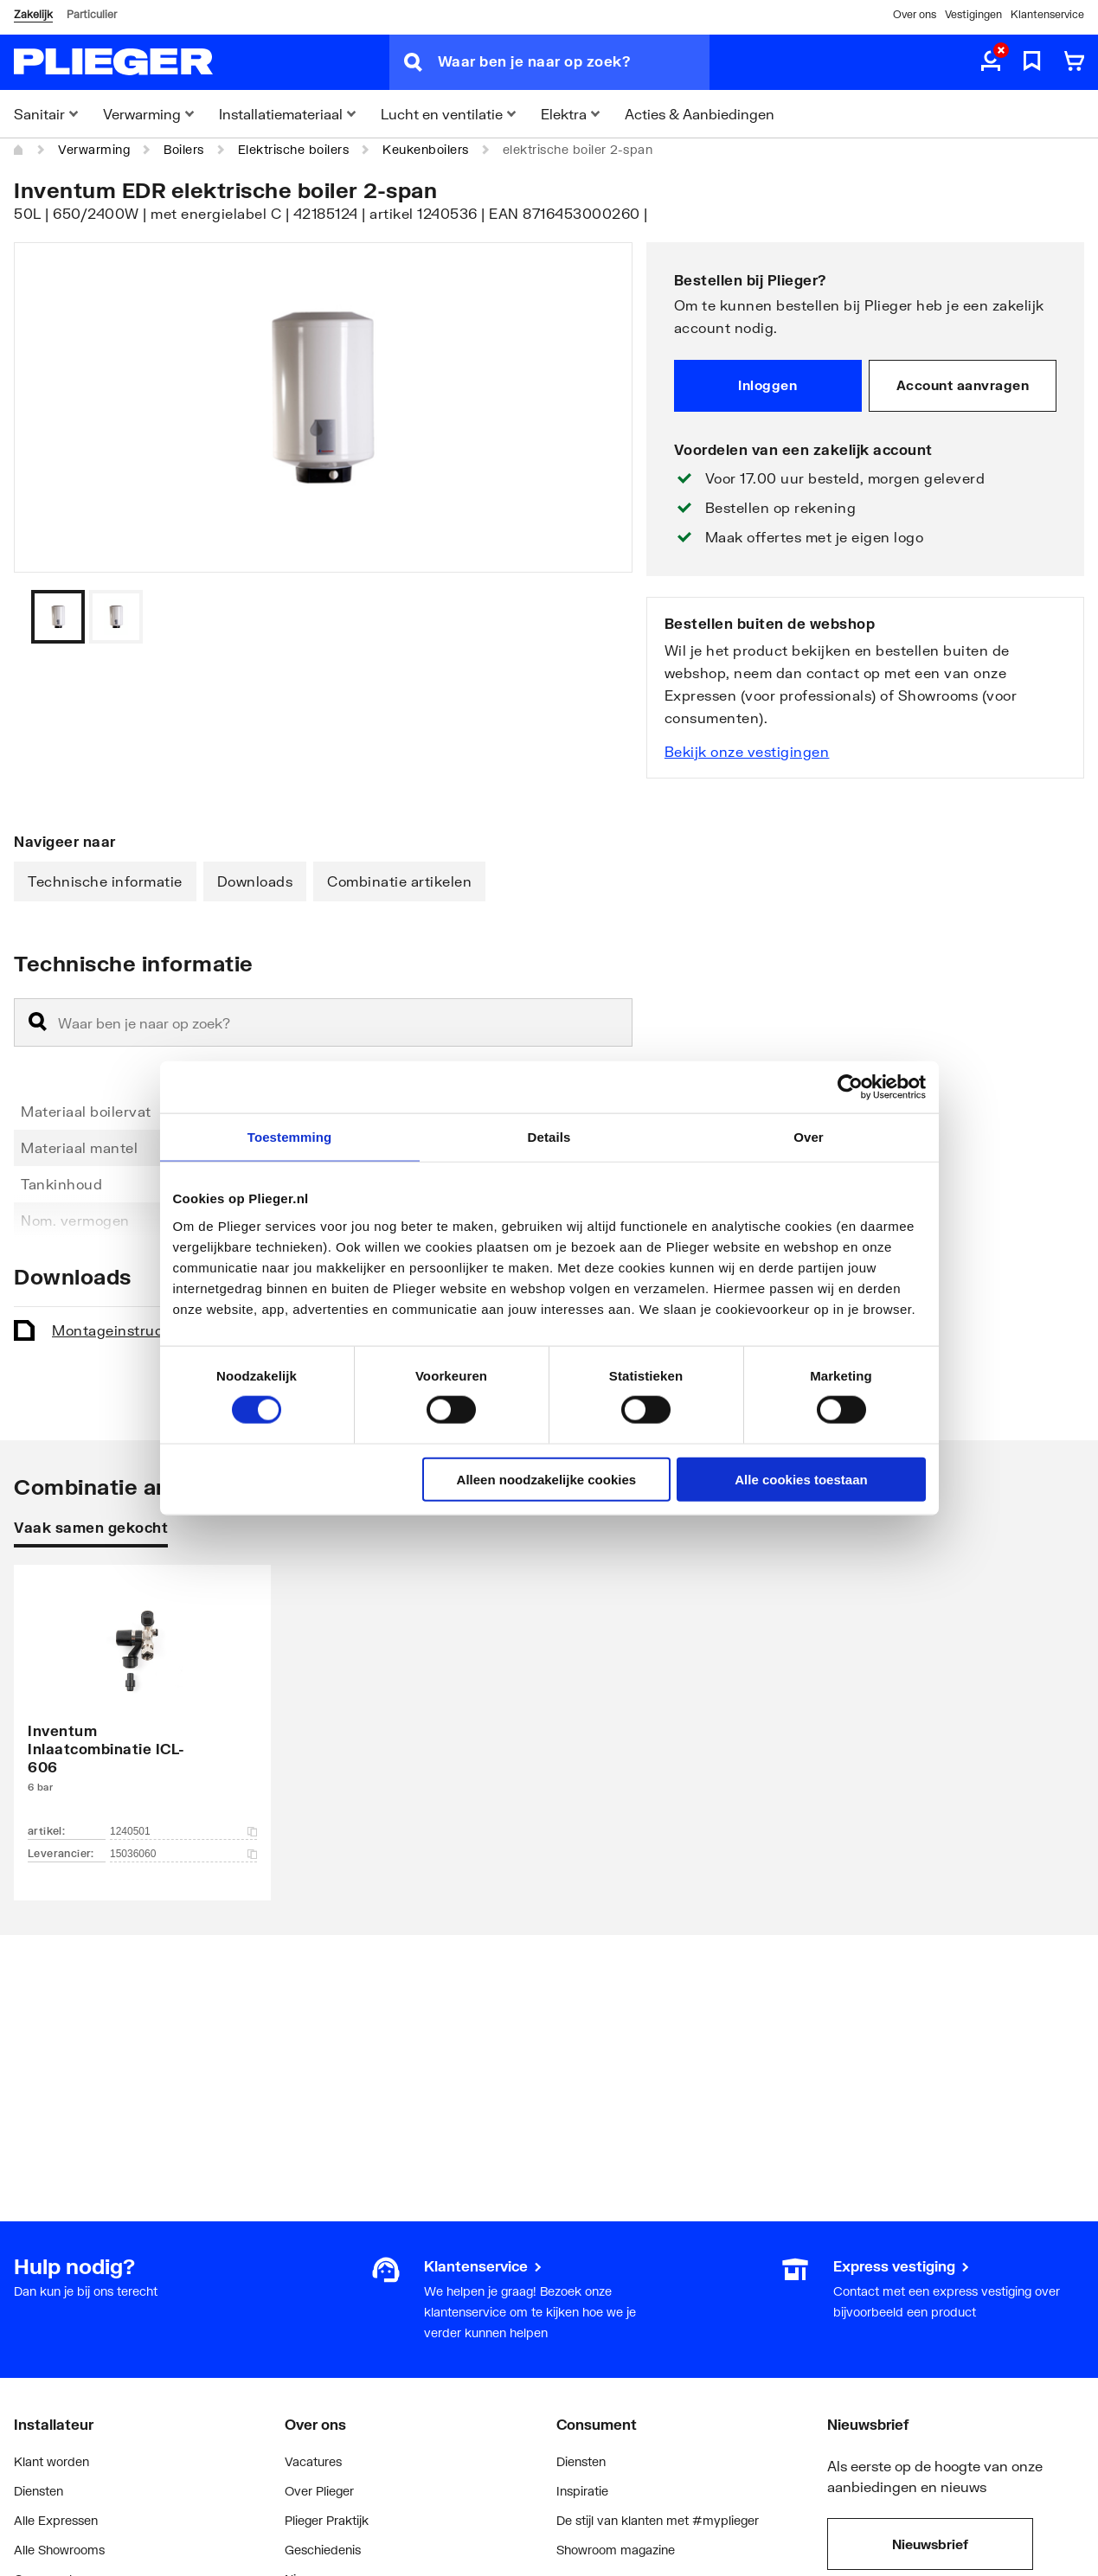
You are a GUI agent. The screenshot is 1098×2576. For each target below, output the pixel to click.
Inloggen (767, 385)
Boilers (184, 149)
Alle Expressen (56, 2520)
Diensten (38, 2490)
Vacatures (313, 2461)
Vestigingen (973, 14)
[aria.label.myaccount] (991, 62)
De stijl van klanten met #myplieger (657, 2520)
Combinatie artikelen (399, 881)
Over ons (914, 14)
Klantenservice (1047, 14)
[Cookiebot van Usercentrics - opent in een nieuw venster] (850, 1087)
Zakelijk (33, 14)
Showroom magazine (615, 2549)
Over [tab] (808, 1137)
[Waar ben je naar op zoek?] (574, 62)
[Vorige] (598, 616)
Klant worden (51, 2461)
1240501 (183, 1831)
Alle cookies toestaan (801, 1478)
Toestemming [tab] (289, 1137)
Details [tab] (549, 1137)
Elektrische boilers (294, 149)
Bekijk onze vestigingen (747, 751)
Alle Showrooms (59, 2549)
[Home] (19, 149)
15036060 (183, 1854)
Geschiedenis (323, 2549)
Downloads (255, 881)
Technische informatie (105, 881)
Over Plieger (319, 2490)
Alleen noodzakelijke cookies (547, 1478)
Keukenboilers (425, 149)
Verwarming (94, 149)
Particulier (92, 14)
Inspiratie (582, 2490)
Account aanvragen (963, 385)
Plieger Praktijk (327, 2520)
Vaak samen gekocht (91, 1527)
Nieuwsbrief (930, 2544)
